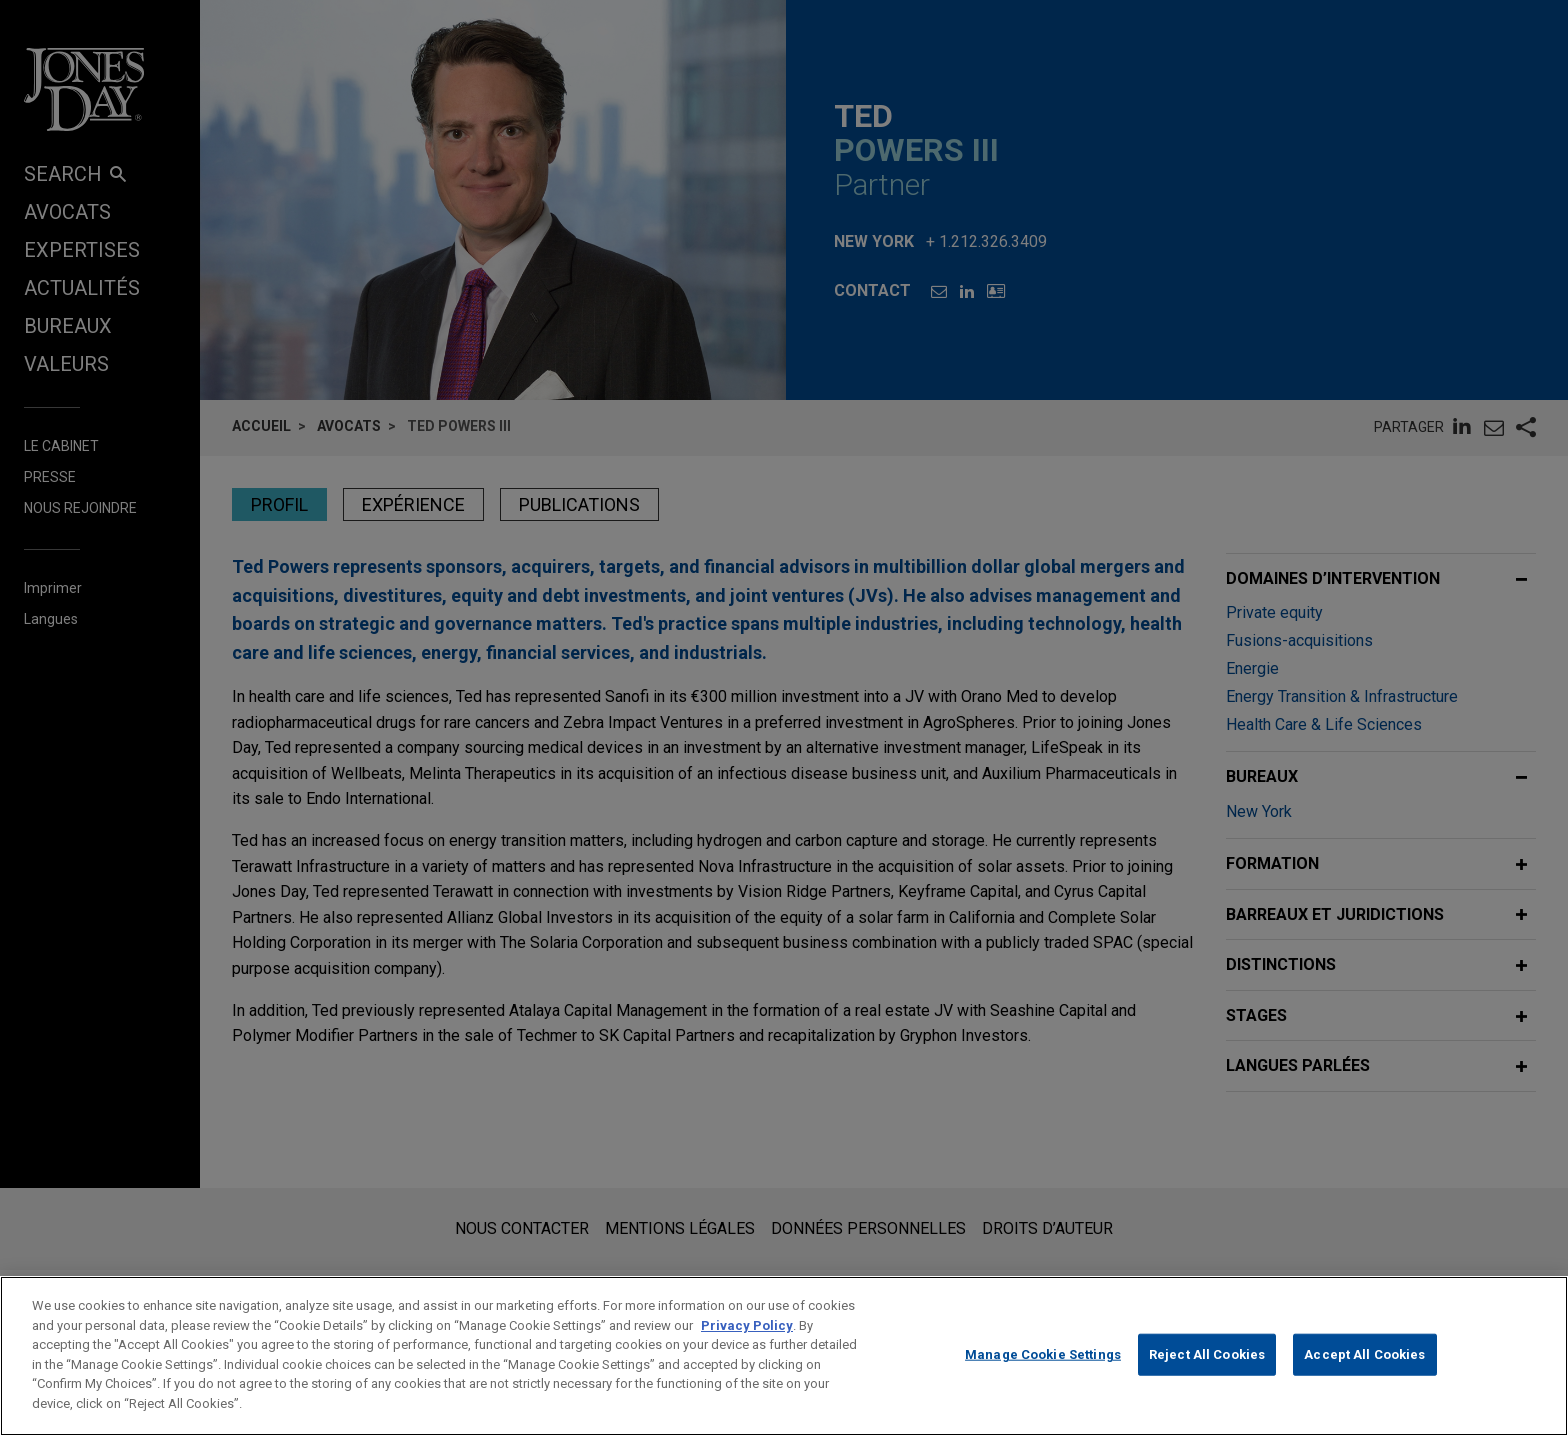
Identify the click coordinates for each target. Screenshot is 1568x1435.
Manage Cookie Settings (1043, 1377)
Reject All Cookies (1207, 1377)
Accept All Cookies (1364, 1377)
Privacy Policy (747, 1348)
